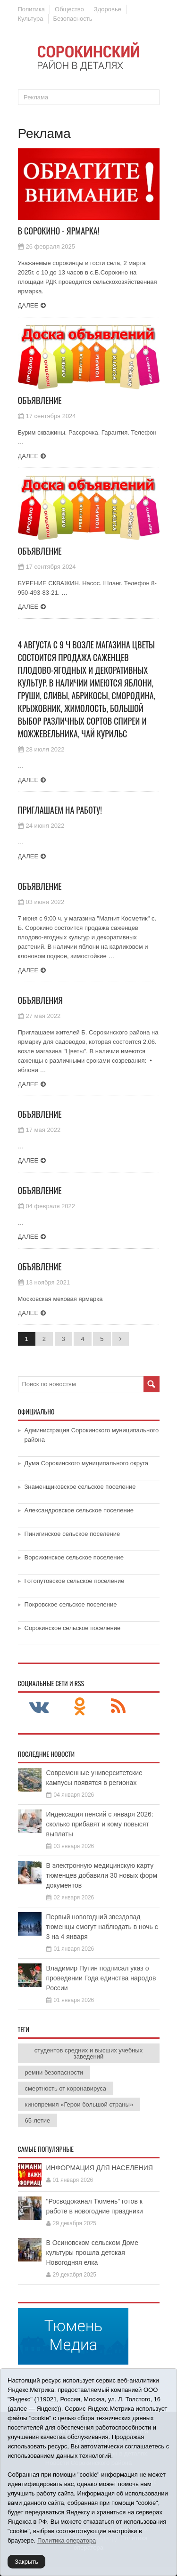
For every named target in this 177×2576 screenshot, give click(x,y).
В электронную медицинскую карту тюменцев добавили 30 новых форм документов (102, 1875)
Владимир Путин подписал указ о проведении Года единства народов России (101, 1978)
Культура (30, 18)
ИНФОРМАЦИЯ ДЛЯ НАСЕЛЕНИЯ (99, 2168)
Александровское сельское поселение (79, 1510)
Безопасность (73, 18)
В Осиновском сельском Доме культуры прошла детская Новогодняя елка (92, 2252)
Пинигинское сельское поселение (72, 1533)
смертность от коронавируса (66, 2088)
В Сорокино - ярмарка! (59, 231)
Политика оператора (66, 2540)
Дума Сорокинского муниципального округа (87, 1463)
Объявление (40, 400)
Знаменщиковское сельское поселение (80, 1486)
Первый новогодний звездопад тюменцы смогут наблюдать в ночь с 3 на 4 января (102, 1926)
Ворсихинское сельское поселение (74, 1557)
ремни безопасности (54, 2072)
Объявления (40, 1000)
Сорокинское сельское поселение (73, 1627)
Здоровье (107, 9)
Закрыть (26, 2561)
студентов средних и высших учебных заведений (88, 2053)
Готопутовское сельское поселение (75, 1580)
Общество (69, 9)
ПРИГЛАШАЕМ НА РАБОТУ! (60, 810)
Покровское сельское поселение (71, 1604)
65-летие (38, 2120)
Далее (28, 305)
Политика (31, 9)
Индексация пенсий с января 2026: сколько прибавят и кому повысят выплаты (99, 1824)
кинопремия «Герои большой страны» (79, 2104)
